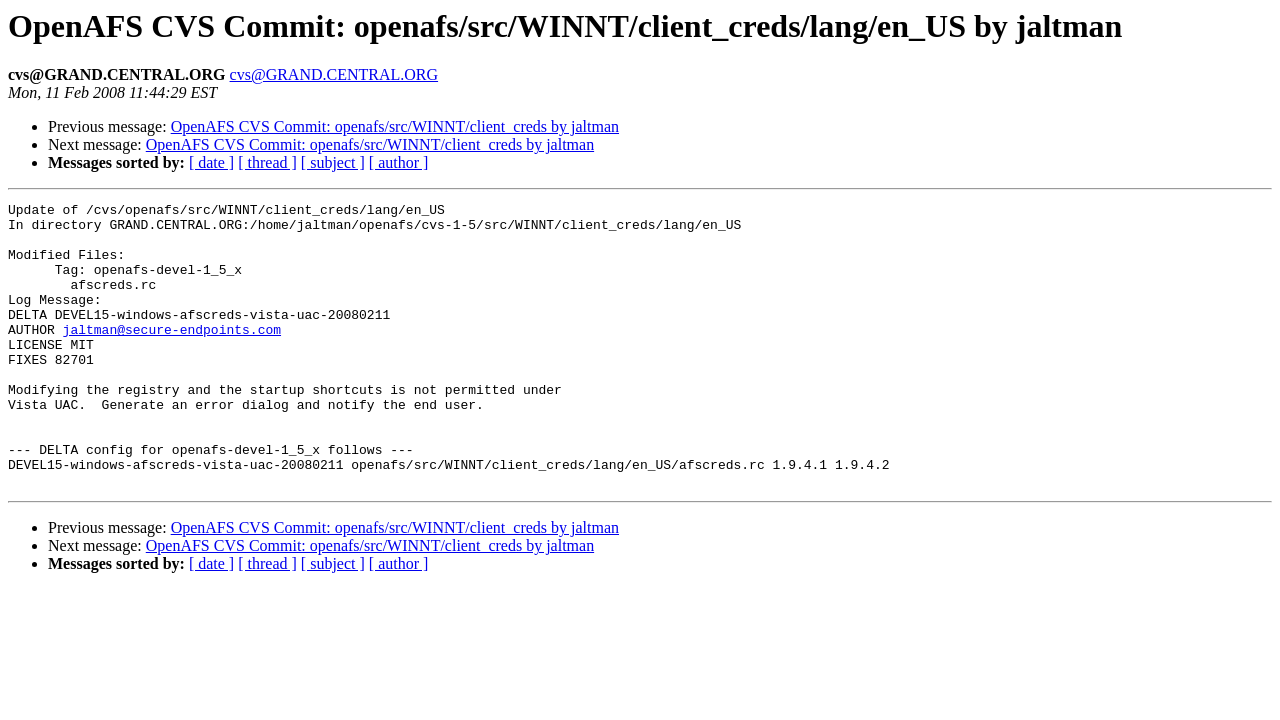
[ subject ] (333, 162)
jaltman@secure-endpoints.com (172, 356)
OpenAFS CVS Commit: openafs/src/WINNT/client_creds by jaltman (395, 126)
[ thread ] (267, 162)
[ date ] (211, 162)
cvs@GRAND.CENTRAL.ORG (334, 74)
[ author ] (399, 162)
